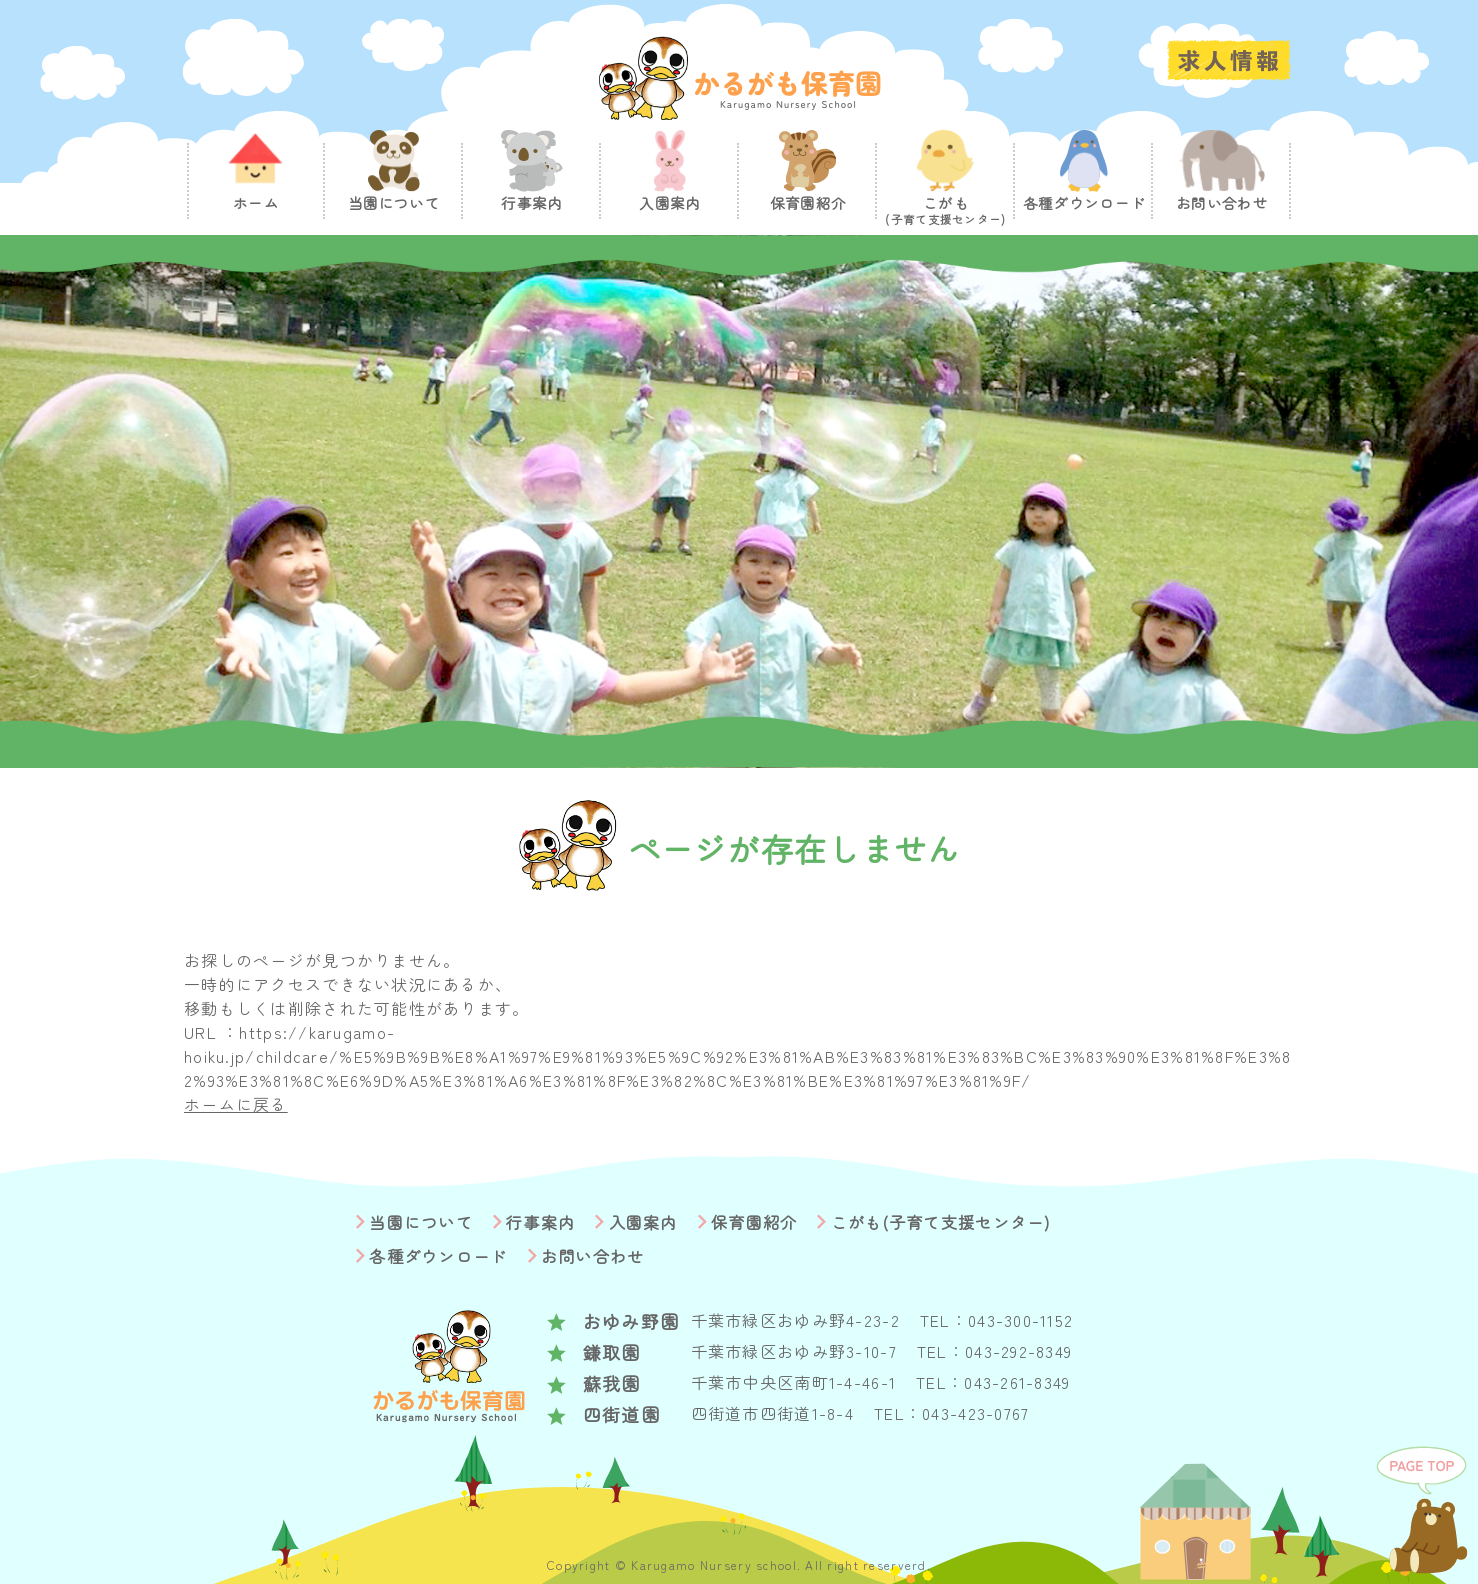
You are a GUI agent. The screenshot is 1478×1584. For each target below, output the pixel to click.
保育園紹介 (754, 1222)
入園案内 (643, 1222)
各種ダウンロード (438, 1256)
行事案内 (540, 1222)
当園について (421, 1222)
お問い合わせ (593, 1256)
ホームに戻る (236, 1104)
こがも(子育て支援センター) (941, 1222)
